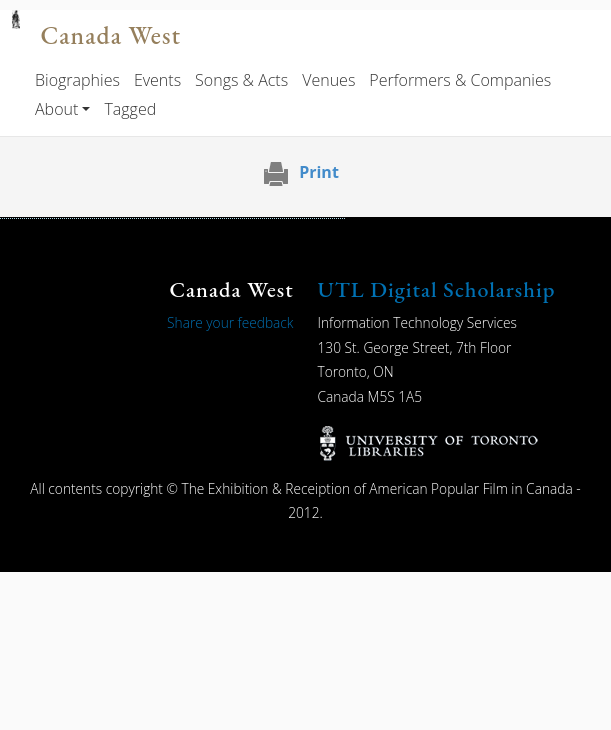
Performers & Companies (460, 80)
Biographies (77, 80)
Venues (328, 80)
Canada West (110, 35)
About (56, 109)
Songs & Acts (241, 80)
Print (319, 172)
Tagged (130, 109)
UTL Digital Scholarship (437, 289)
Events (157, 80)
